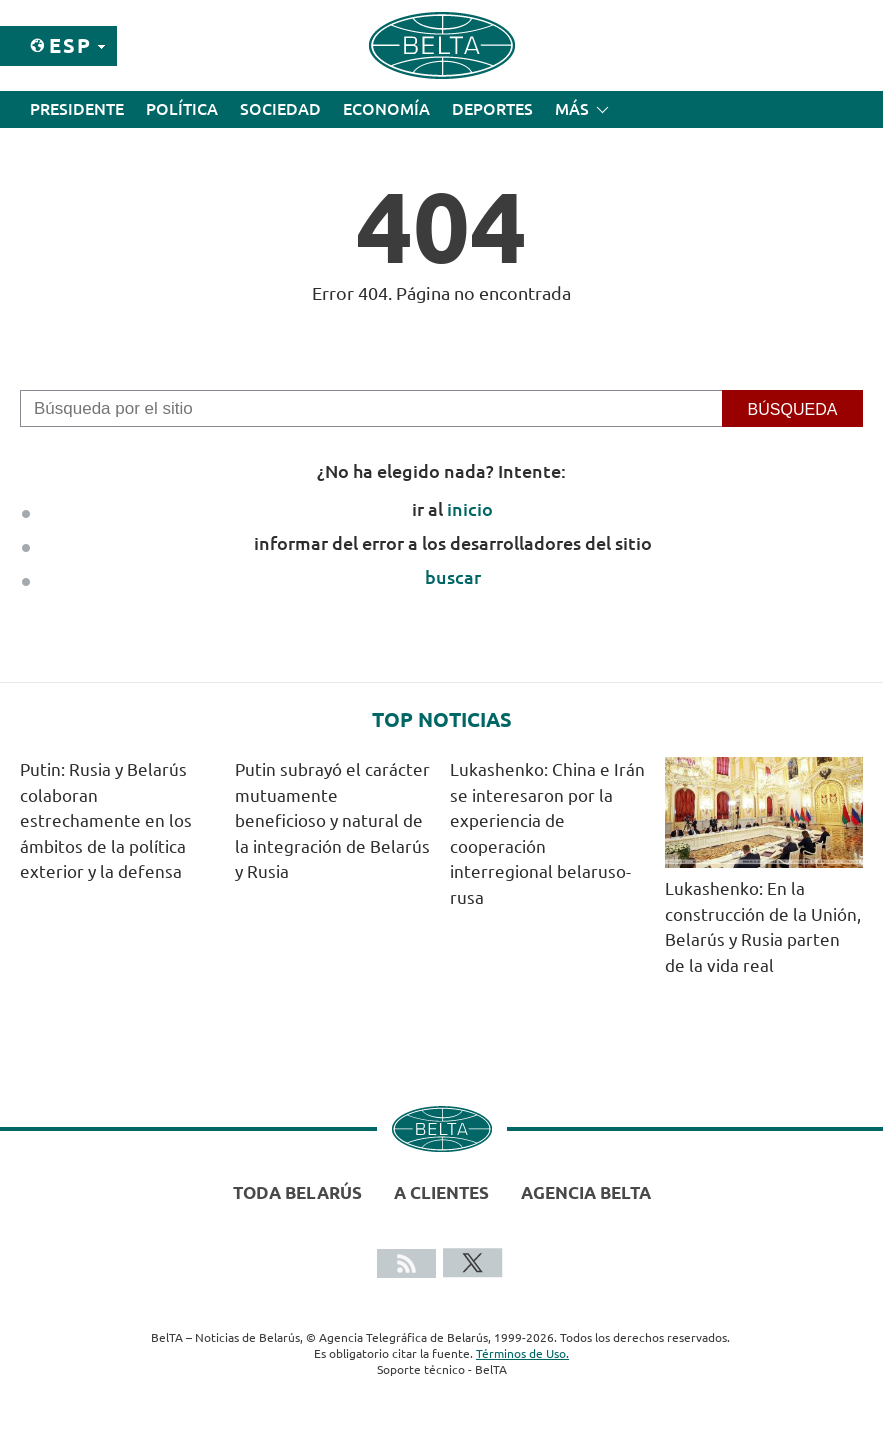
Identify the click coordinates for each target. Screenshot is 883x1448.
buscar (453, 577)
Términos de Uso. (522, 1353)
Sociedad (280, 109)
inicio (470, 509)
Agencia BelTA (586, 1192)
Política (182, 109)
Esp (70, 45)
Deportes (492, 109)
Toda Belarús (297, 1192)
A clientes (441, 1192)
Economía (386, 109)
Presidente (77, 109)
